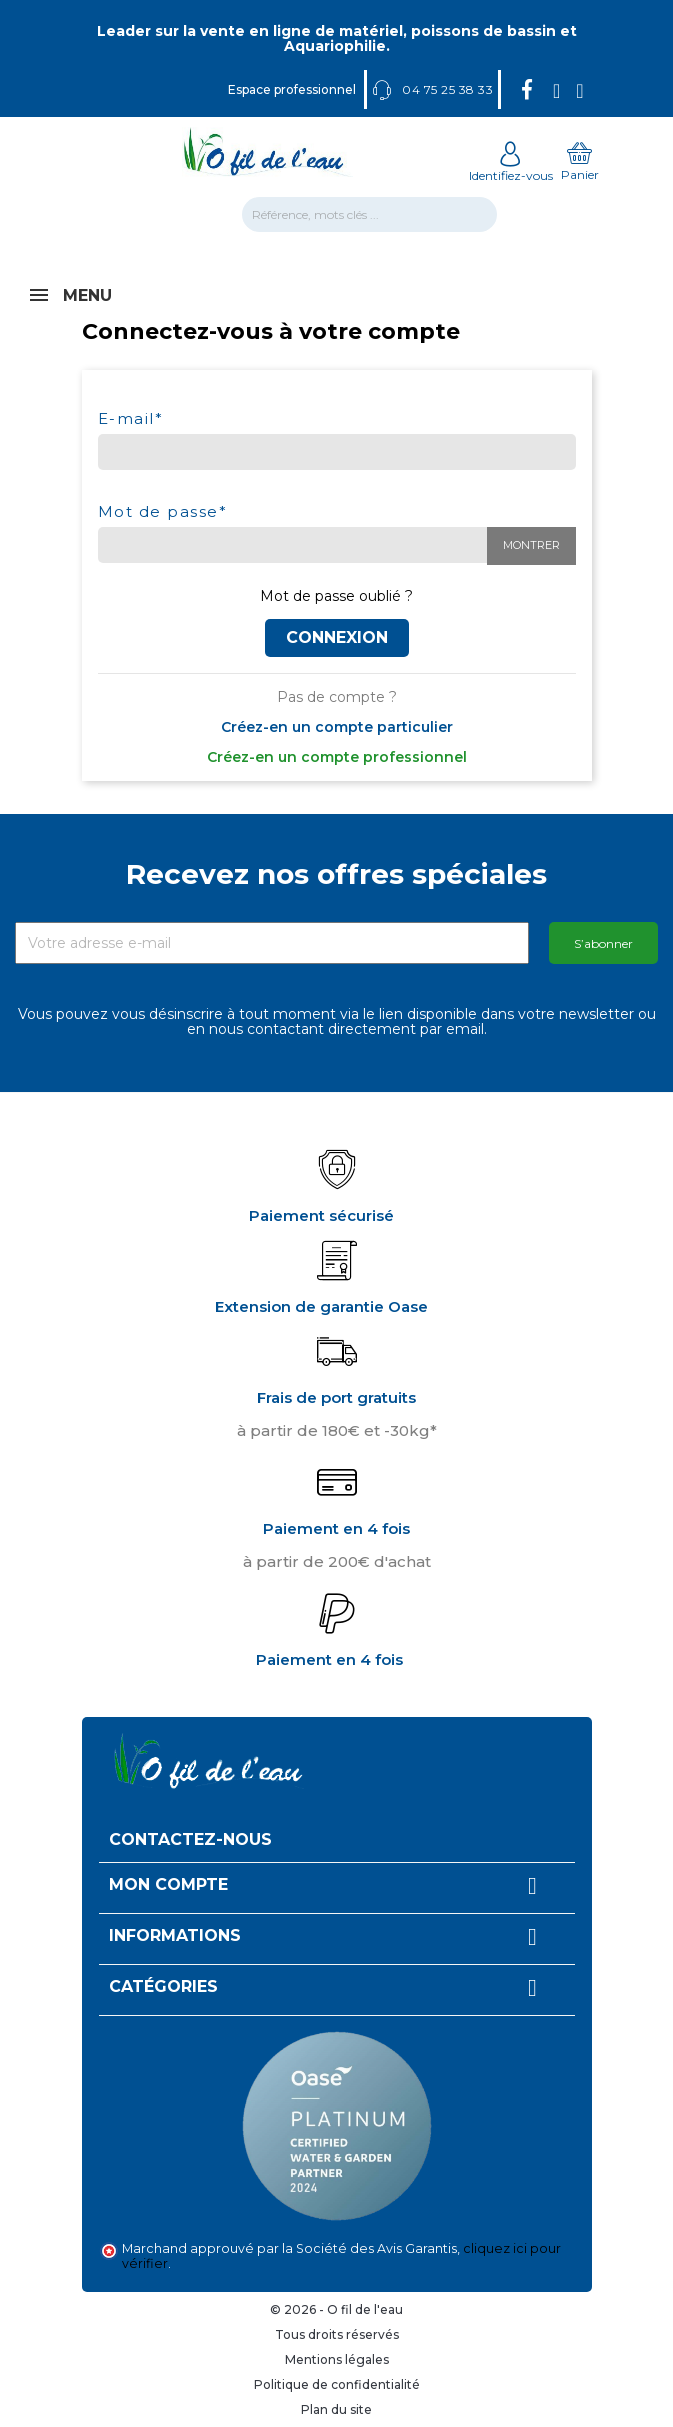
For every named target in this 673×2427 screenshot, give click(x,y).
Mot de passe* (163, 510)
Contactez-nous (190, 1839)
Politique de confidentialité (337, 2384)
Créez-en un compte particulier (337, 727)
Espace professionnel (292, 89)
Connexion (337, 637)
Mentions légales (337, 2359)
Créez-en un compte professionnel (337, 757)
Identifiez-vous (511, 168)
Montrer (531, 545)
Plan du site (336, 2409)
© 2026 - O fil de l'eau (336, 2309)
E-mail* (131, 417)
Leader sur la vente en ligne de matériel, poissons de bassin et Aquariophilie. (337, 38)
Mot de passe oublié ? (336, 596)
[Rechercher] (369, 214)
